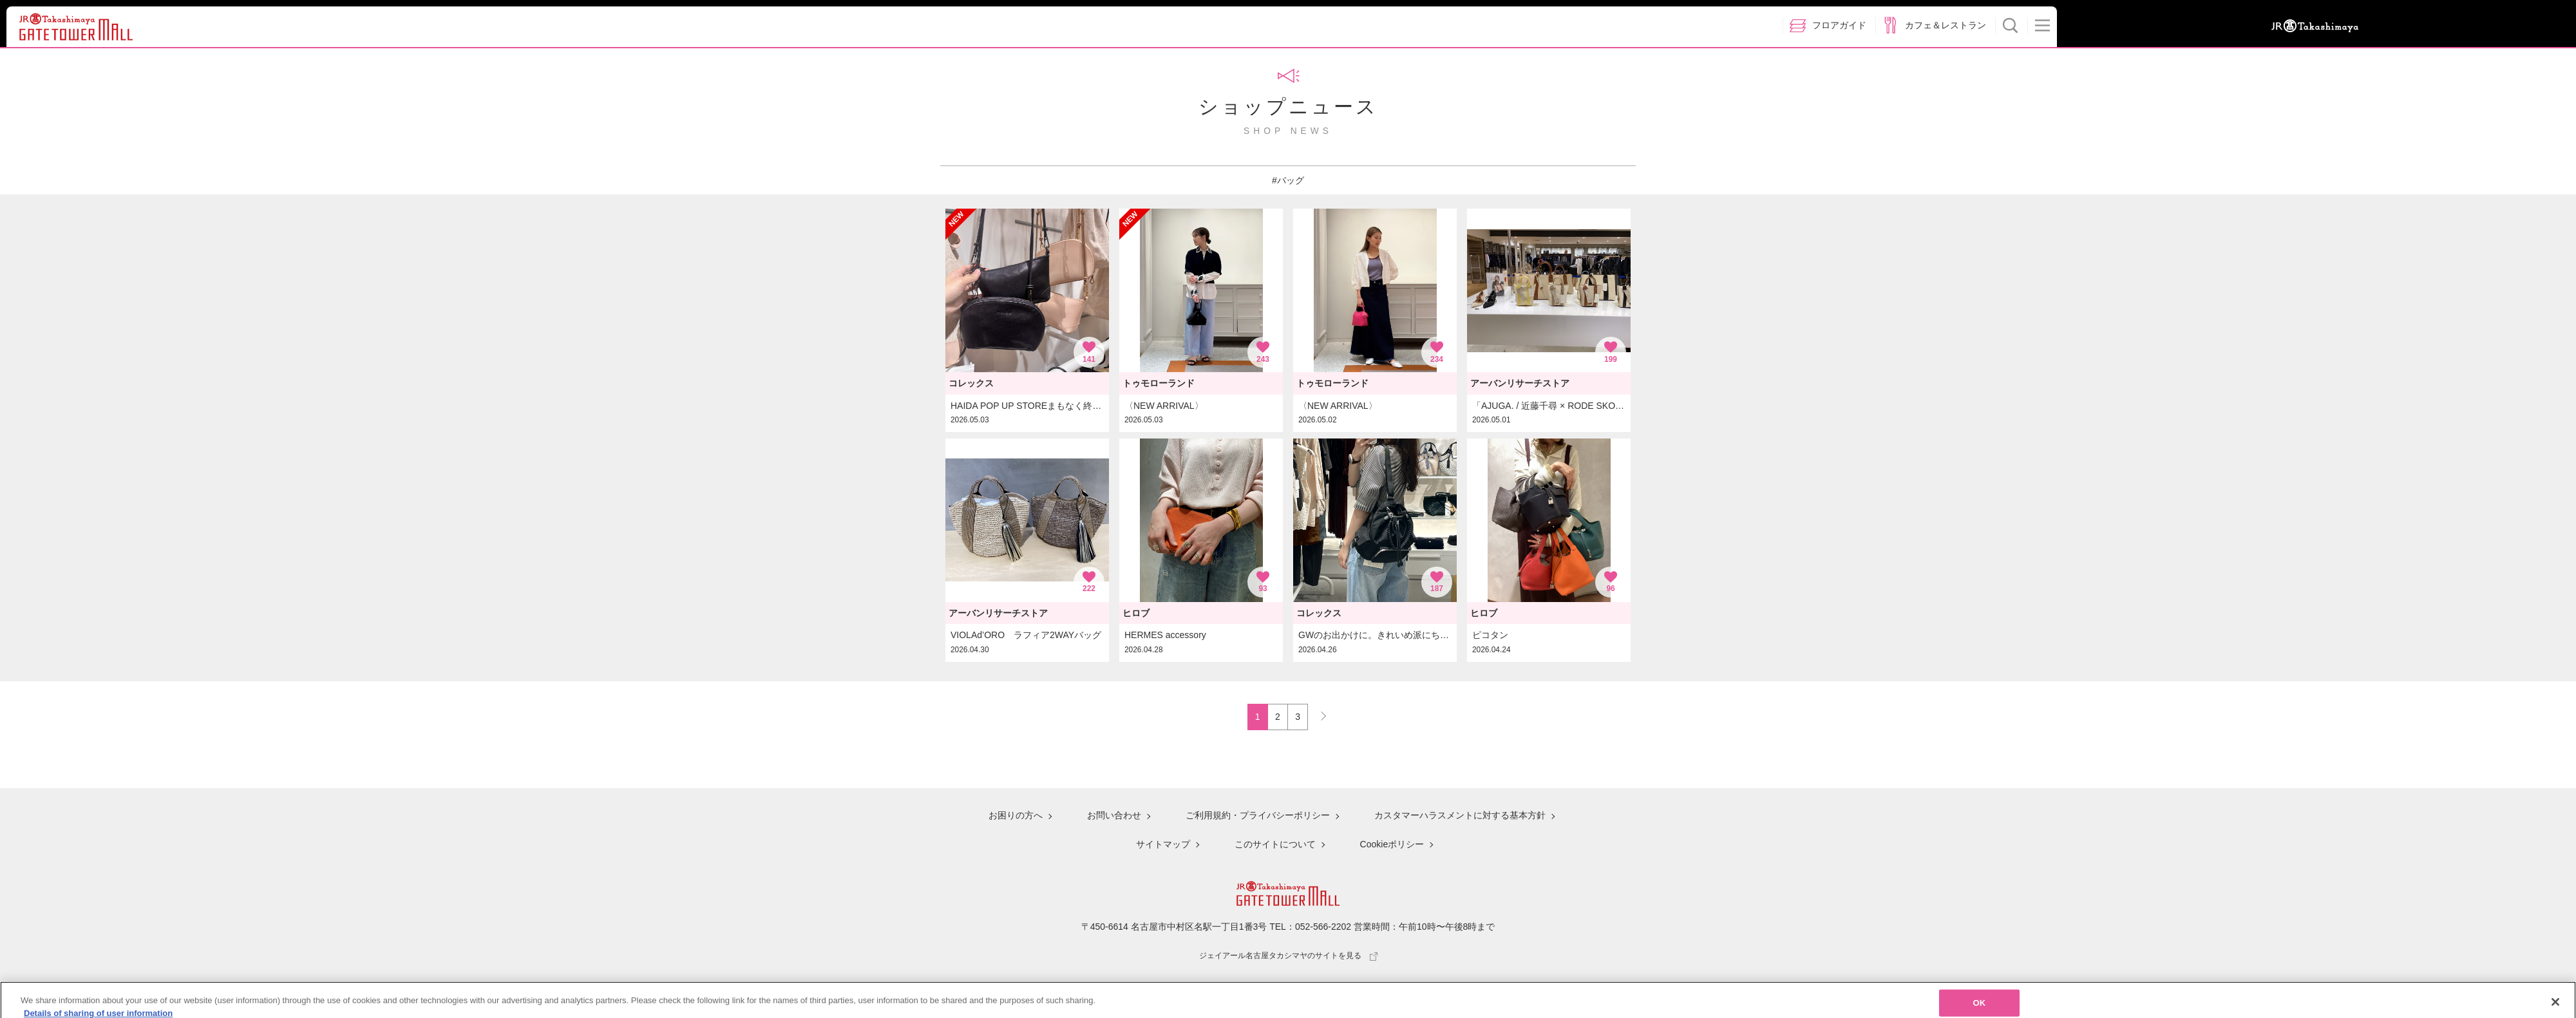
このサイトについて (1275, 844)
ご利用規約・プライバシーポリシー (1258, 815)
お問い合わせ (1114, 815)
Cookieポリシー (1392, 844)
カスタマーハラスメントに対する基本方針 (1460, 815)
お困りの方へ (1016, 815)
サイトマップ (1163, 844)
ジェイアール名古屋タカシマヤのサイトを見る (1288, 955)
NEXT (1317, 713)
